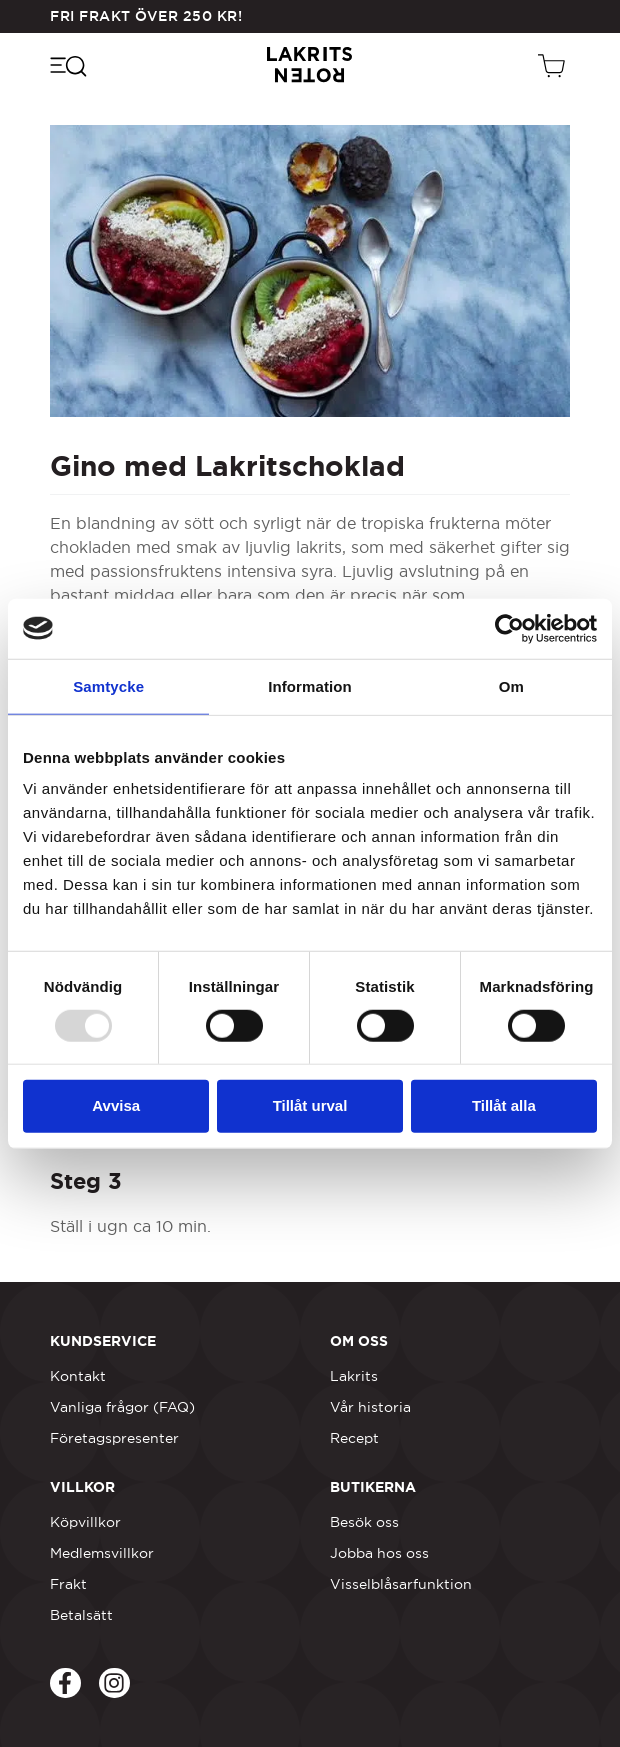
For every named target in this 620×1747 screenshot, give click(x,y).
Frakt (68, 1584)
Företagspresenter (114, 1438)
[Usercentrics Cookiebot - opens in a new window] (509, 628)
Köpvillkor (85, 1522)
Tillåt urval (310, 1105)
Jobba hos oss (379, 1553)
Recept (354, 1438)
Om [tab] (511, 685)
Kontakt (78, 1376)
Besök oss (364, 1522)
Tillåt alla (504, 1105)
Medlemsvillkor (102, 1553)
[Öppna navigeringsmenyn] (67, 65)
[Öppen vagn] (554, 65)
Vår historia (370, 1407)
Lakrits (354, 1376)
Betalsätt (81, 1615)
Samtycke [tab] (108, 685)
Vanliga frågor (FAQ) (122, 1407)
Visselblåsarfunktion (401, 1584)
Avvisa (116, 1105)
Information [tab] (310, 685)
